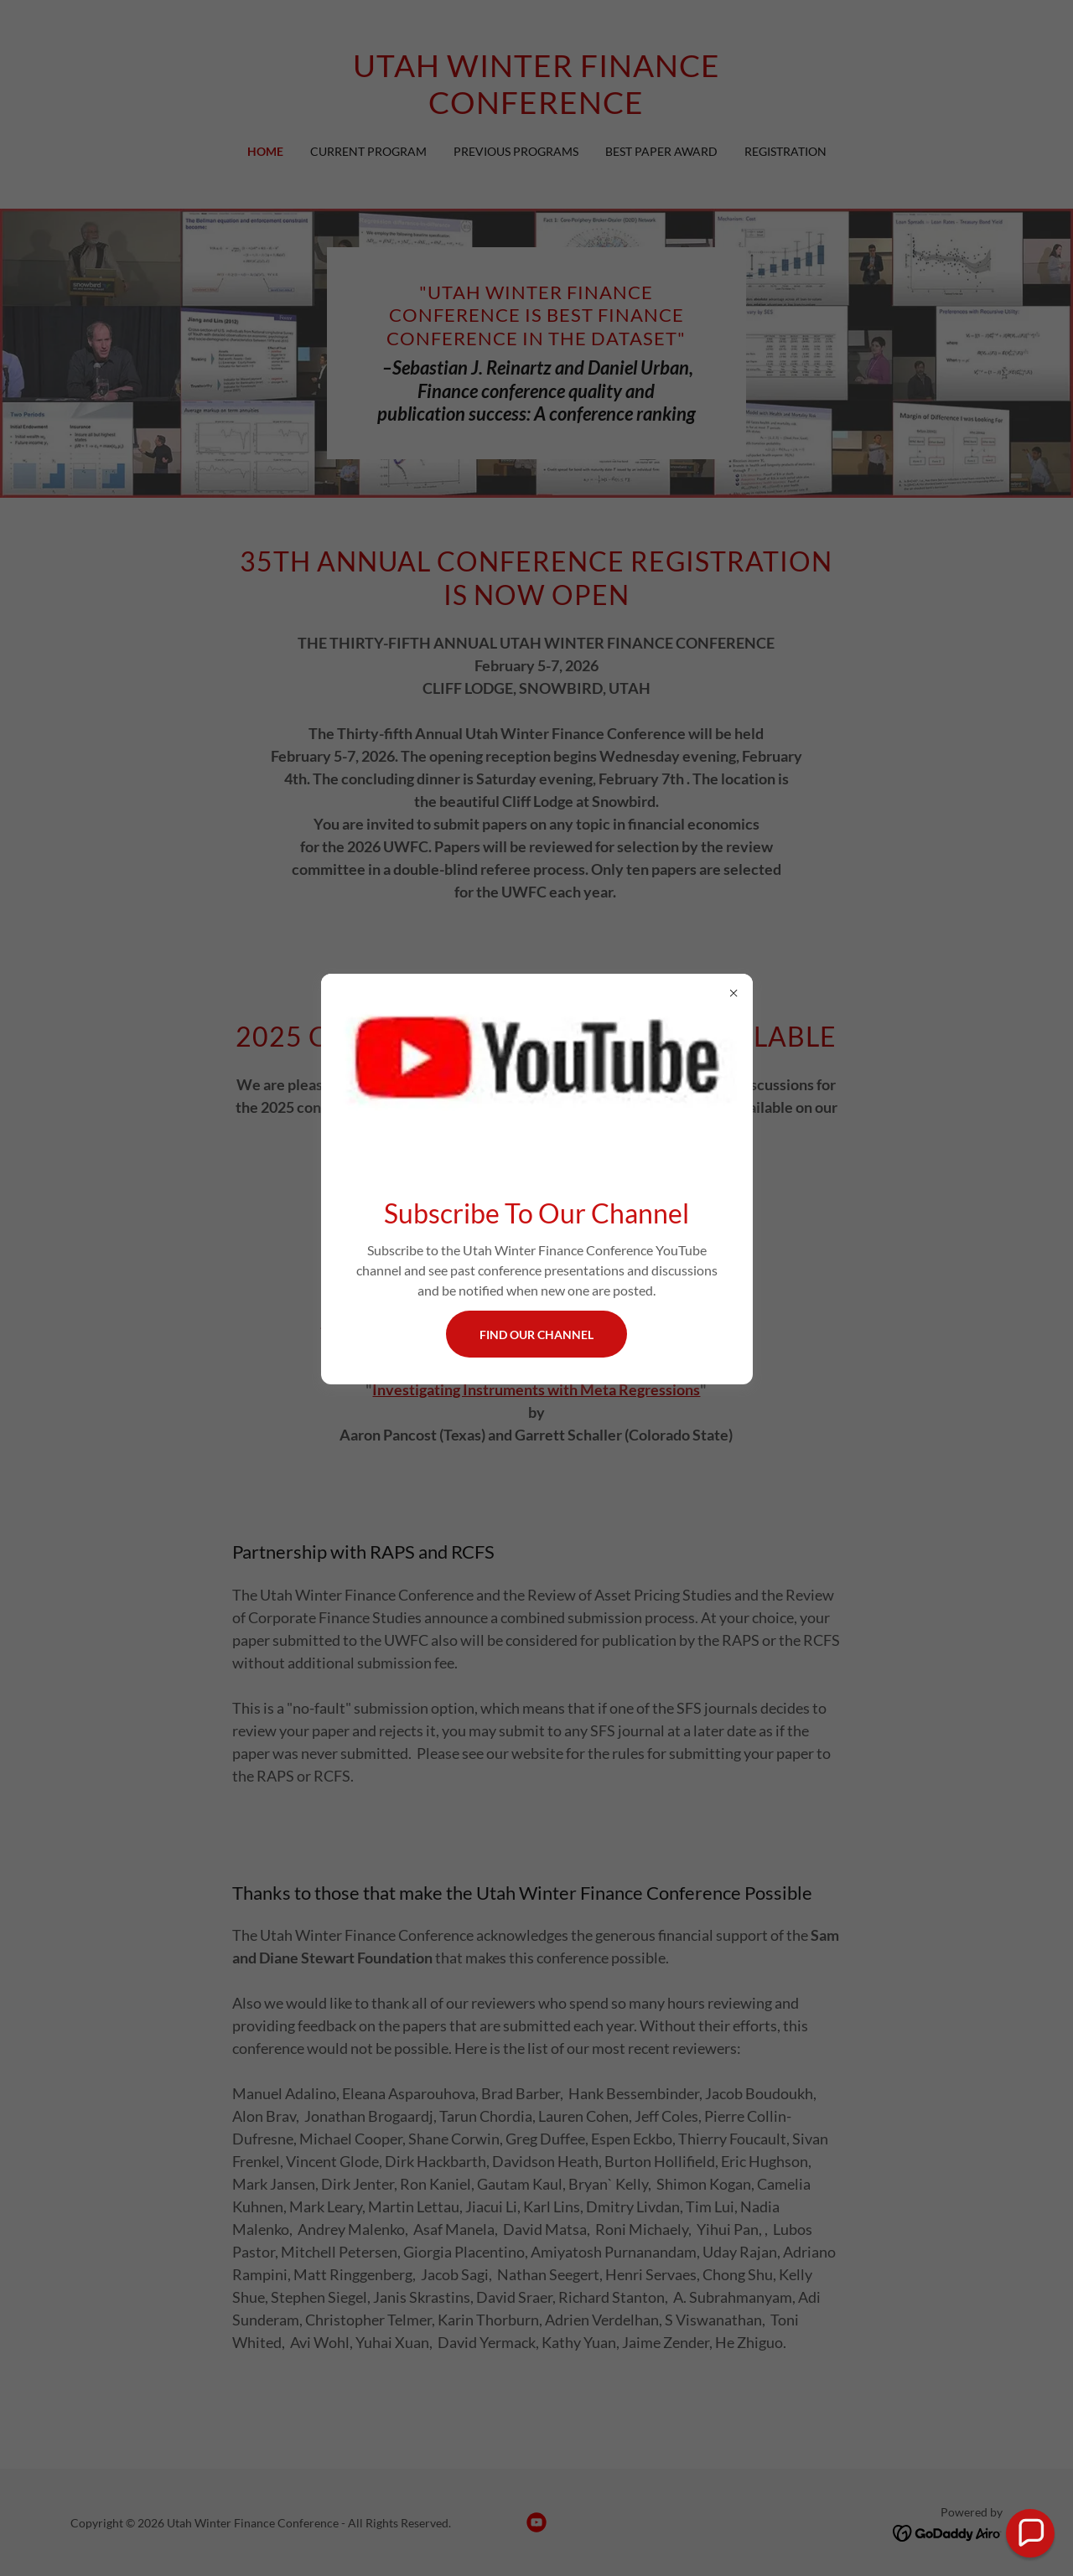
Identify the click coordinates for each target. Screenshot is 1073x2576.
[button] (1030, 2533)
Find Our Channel (536, 1334)
